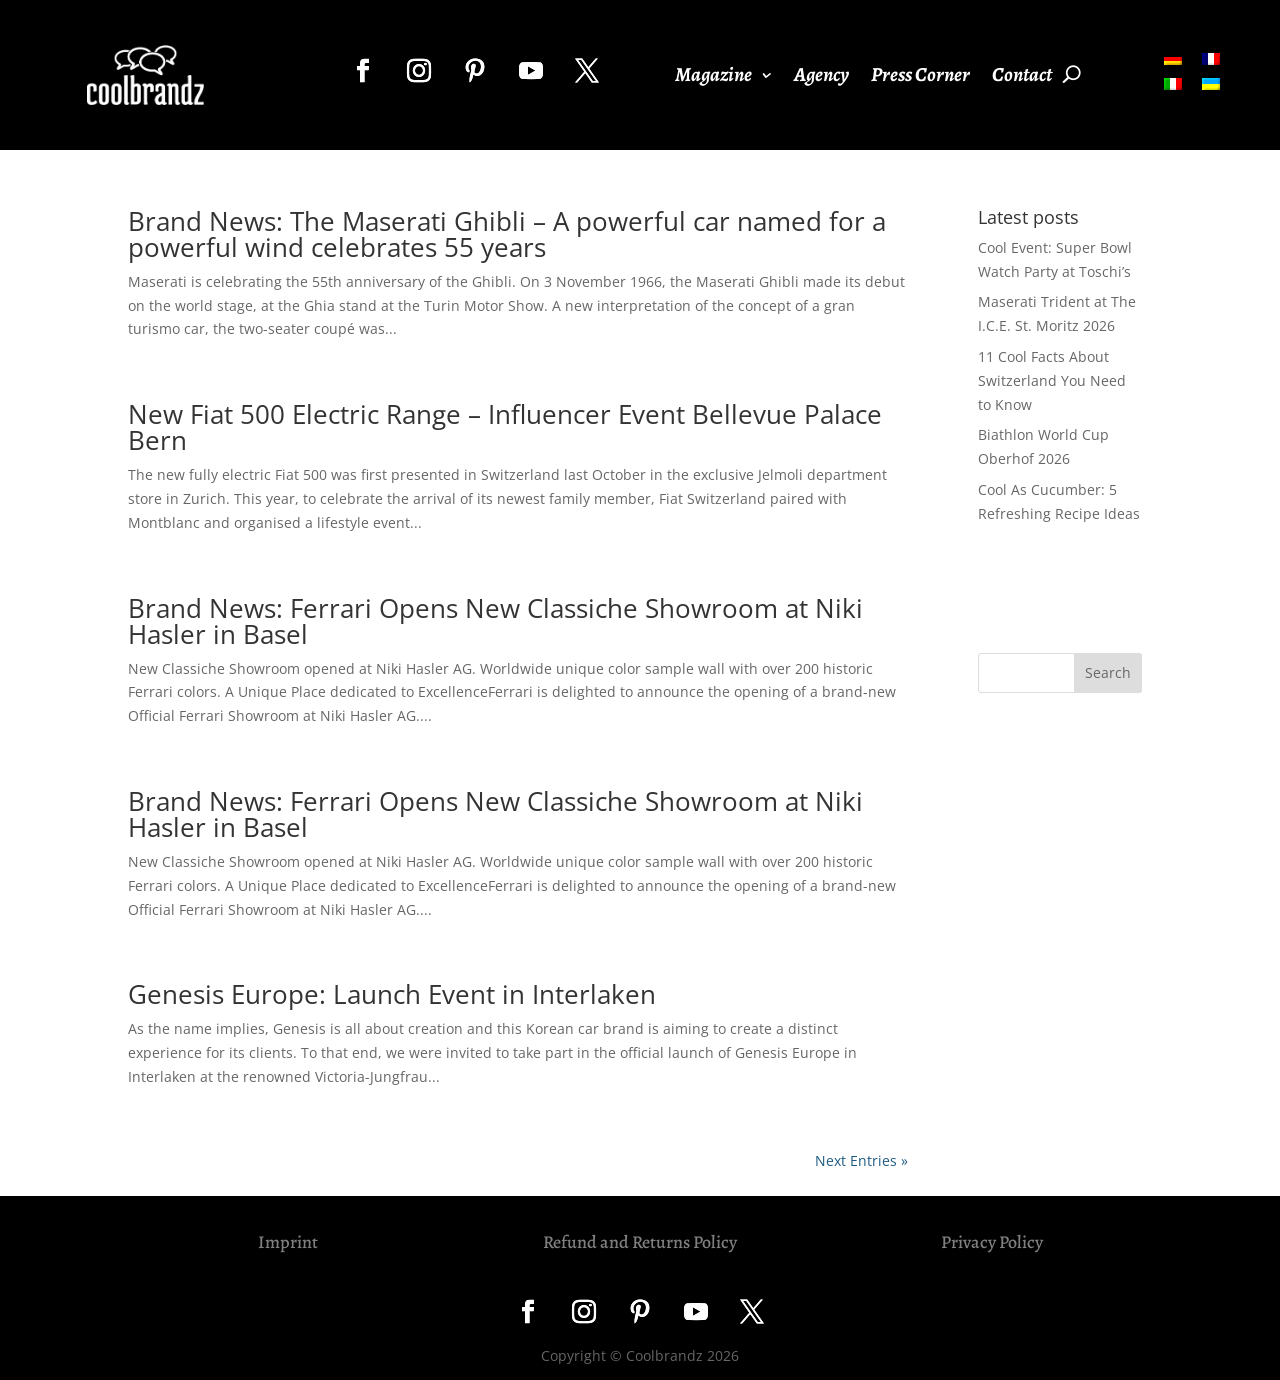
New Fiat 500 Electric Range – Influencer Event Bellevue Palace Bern (505, 427)
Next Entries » (861, 1160)
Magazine (713, 78)
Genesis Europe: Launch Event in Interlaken (392, 994)
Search (1108, 672)
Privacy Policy (992, 1242)
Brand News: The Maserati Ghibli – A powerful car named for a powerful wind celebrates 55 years (507, 234)
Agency (821, 78)
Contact (1022, 78)
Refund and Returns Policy (640, 1242)
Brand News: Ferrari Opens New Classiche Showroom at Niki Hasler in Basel (495, 621)
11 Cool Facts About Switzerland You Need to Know (1052, 380)
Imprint (288, 1242)
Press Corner (920, 78)
